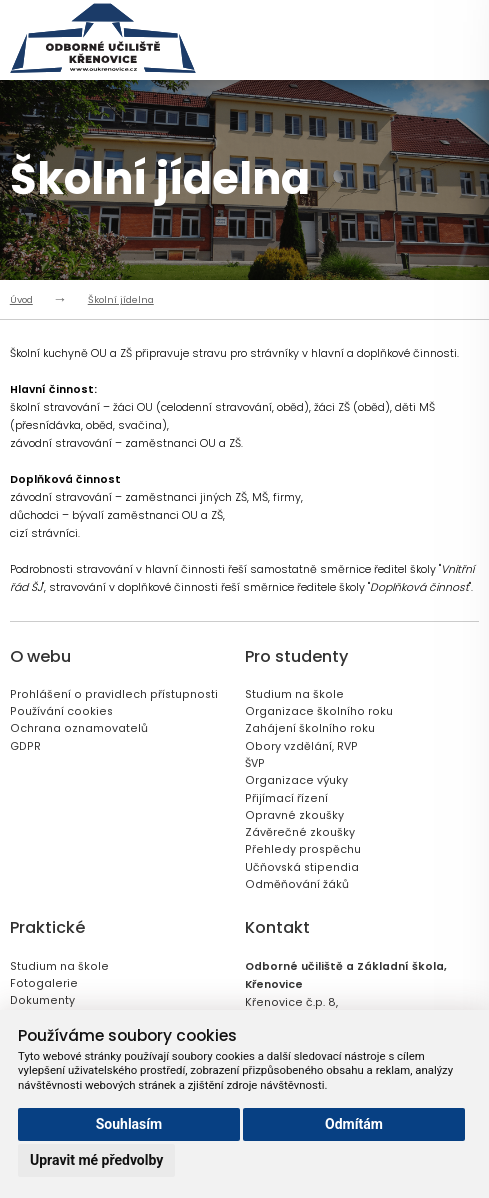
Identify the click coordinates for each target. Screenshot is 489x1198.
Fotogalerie (44, 983)
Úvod (21, 299)
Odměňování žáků (297, 884)
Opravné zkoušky (294, 815)
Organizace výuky (296, 780)
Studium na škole (294, 694)
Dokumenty (42, 1000)
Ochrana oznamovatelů (79, 728)
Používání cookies (61, 711)
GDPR (25, 746)
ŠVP (255, 763)
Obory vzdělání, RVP (301, 746)
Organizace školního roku (319, 711)
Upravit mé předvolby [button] (96, 1160)
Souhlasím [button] (129, 1124)
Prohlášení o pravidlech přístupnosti (114, 694)
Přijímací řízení (286, 798)
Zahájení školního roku (310, 728)
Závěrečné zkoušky (300, 832)
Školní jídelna (121, 299)
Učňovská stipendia (302, 867)
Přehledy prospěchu (303, 849)
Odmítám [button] (354, 1124)
